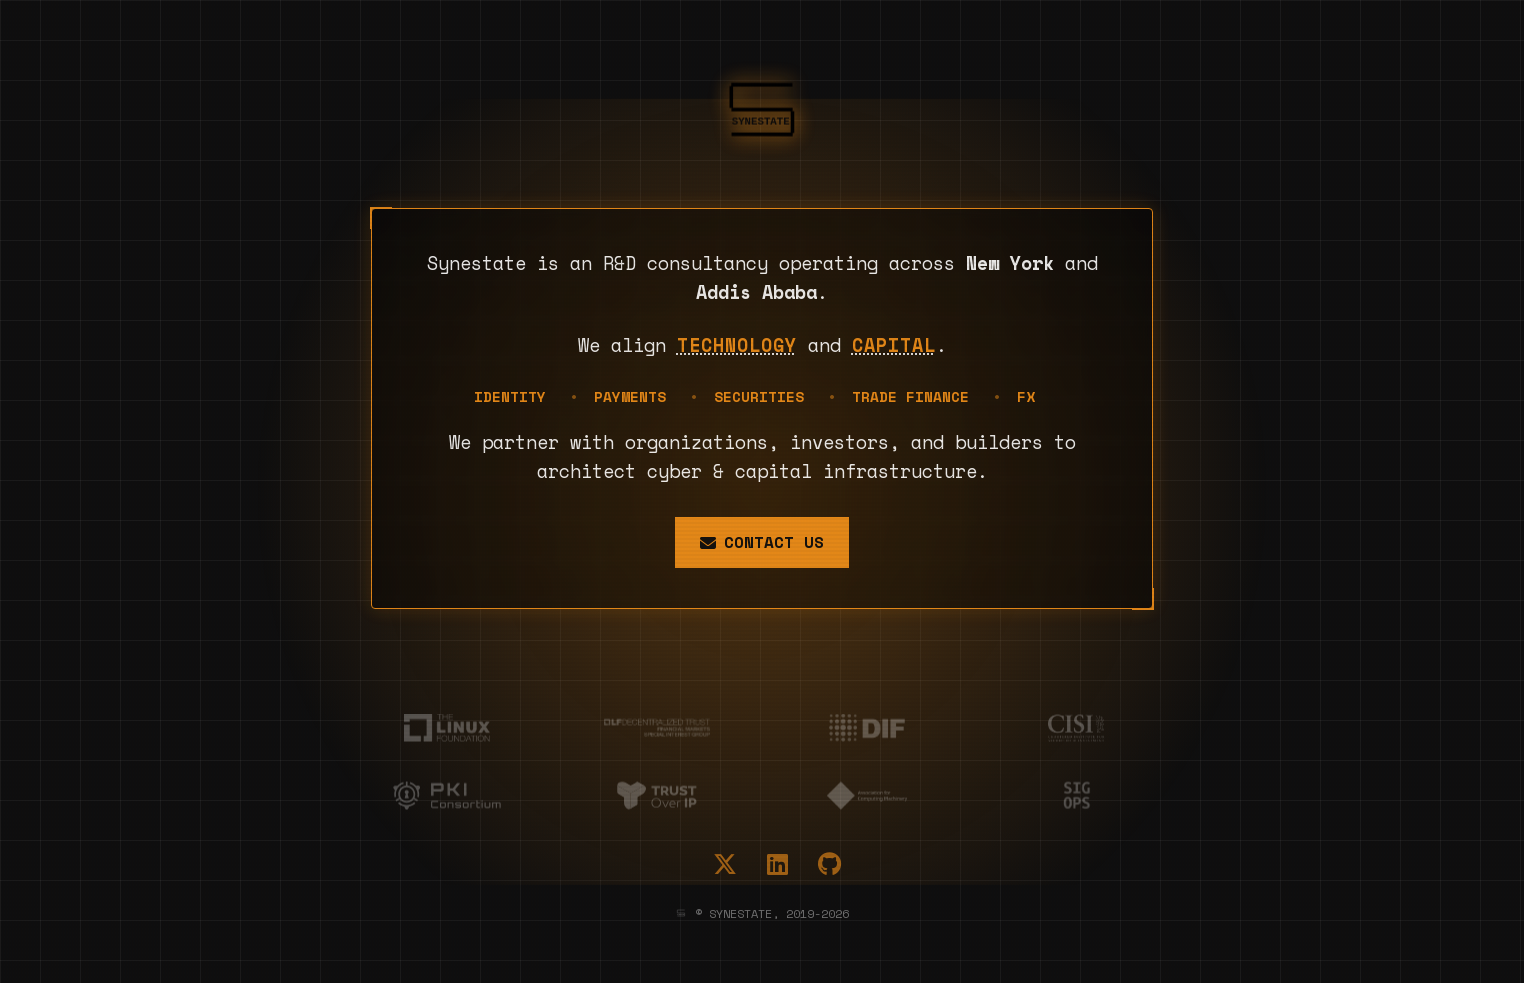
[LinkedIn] (777, 864)
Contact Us (762, 542)
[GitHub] (829, 864)
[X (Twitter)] (725, 864)
